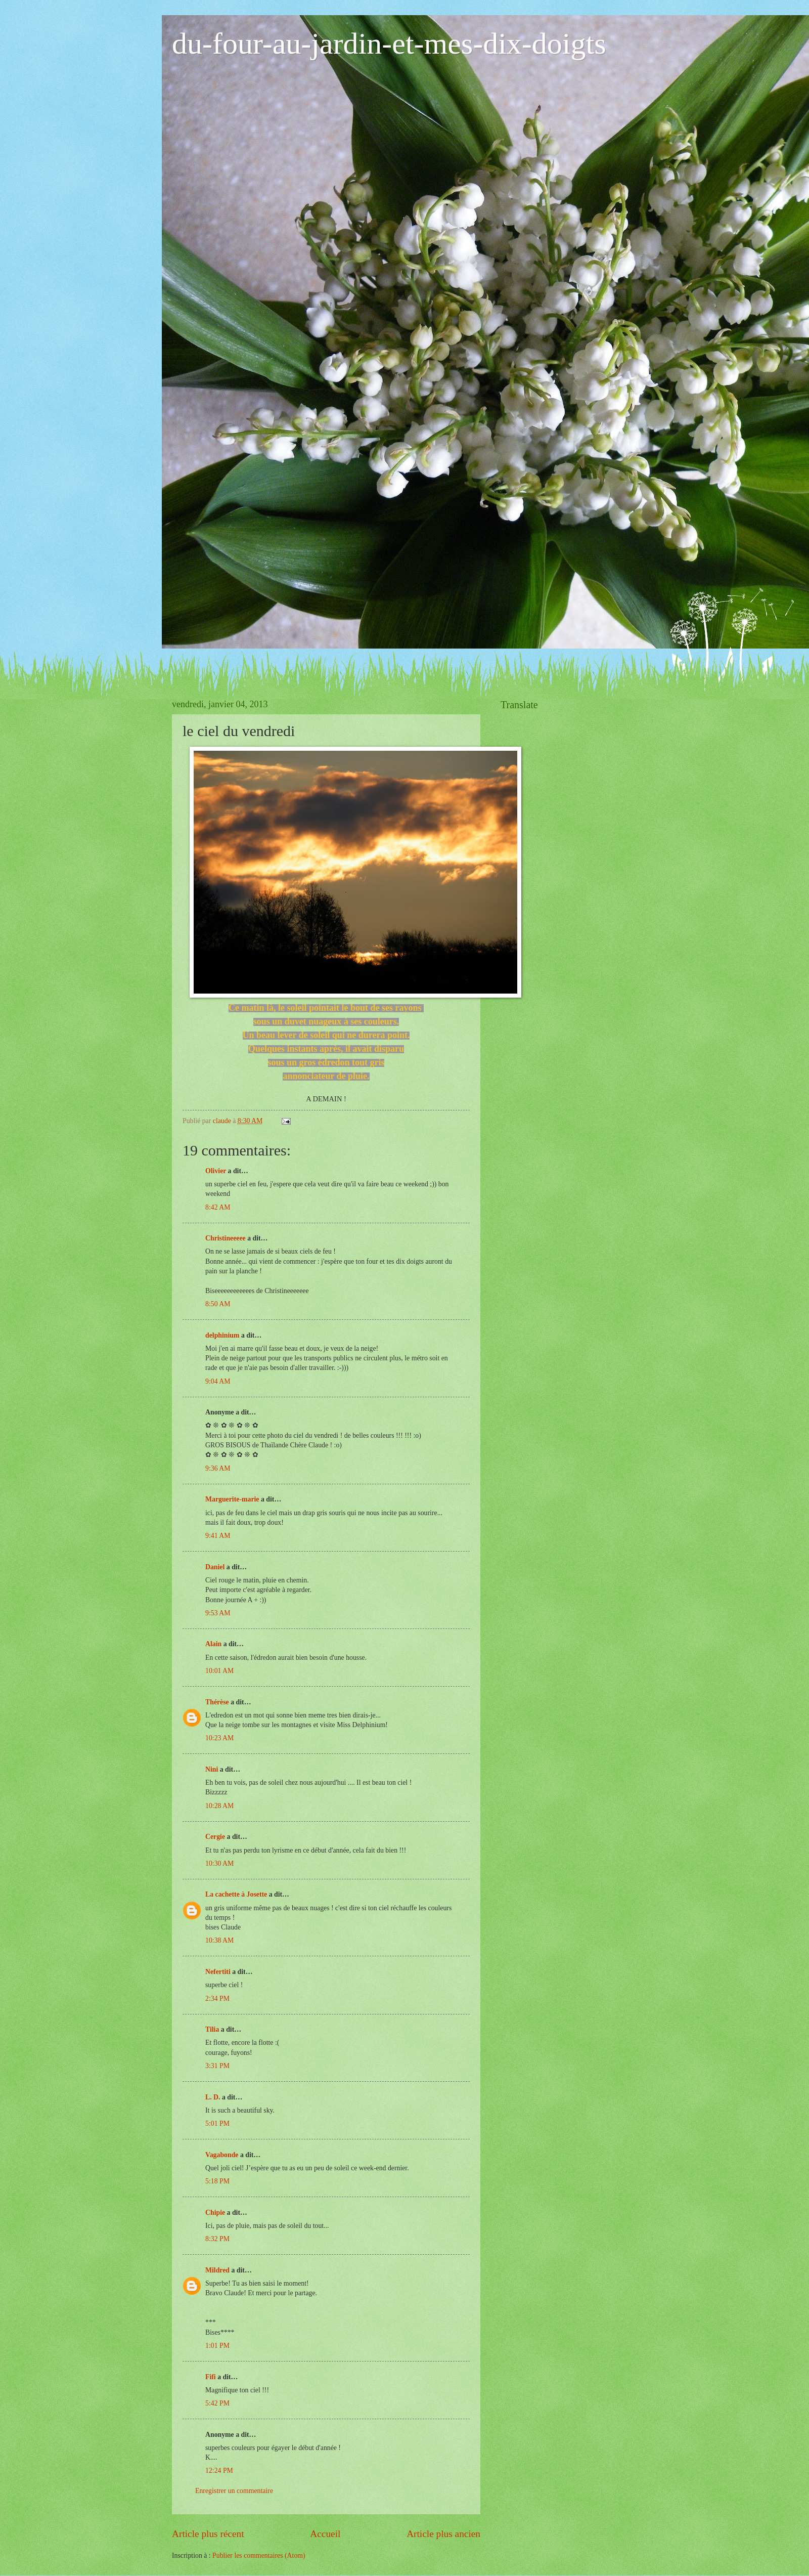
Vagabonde (221, 2155)
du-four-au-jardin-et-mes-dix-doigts (389, 43)
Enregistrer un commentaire (234, 2491)
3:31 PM (217, 2066)
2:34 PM (217, 1998)
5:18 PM (217, 2181)
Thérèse (217, 1702)
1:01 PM (217, 2345)
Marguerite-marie (232, 1499)
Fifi (210, 2377)
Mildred (217, 2270)
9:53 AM (217, 1613)
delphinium (222, 1335)
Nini (212, 1769)
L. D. (213, 2097)
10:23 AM (219, 1738)
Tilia (212, 2029)
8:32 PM (217, 2239)
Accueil (325, 2533)
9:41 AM (217, 1535)
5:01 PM (217, 2123)
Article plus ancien (443, 2533)
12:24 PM (219, 2470)
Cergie (215, 1836)
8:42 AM (217, 1207)
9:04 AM (217, 1381)
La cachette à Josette (236, 1894)
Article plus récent (208, 2533)
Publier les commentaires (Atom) (258, 2555)
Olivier (215, 1171)
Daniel (214, 1567)
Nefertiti (218, 1972)
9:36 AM (217, 1468)
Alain (213, 1644)
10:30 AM (219, 1863)
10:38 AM (219, 1940)
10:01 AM (219, 1671)
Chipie (215, 2212)
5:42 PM (217, 2403)
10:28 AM (219, 1806)
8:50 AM (217, 1304)
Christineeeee (225, 1238)
